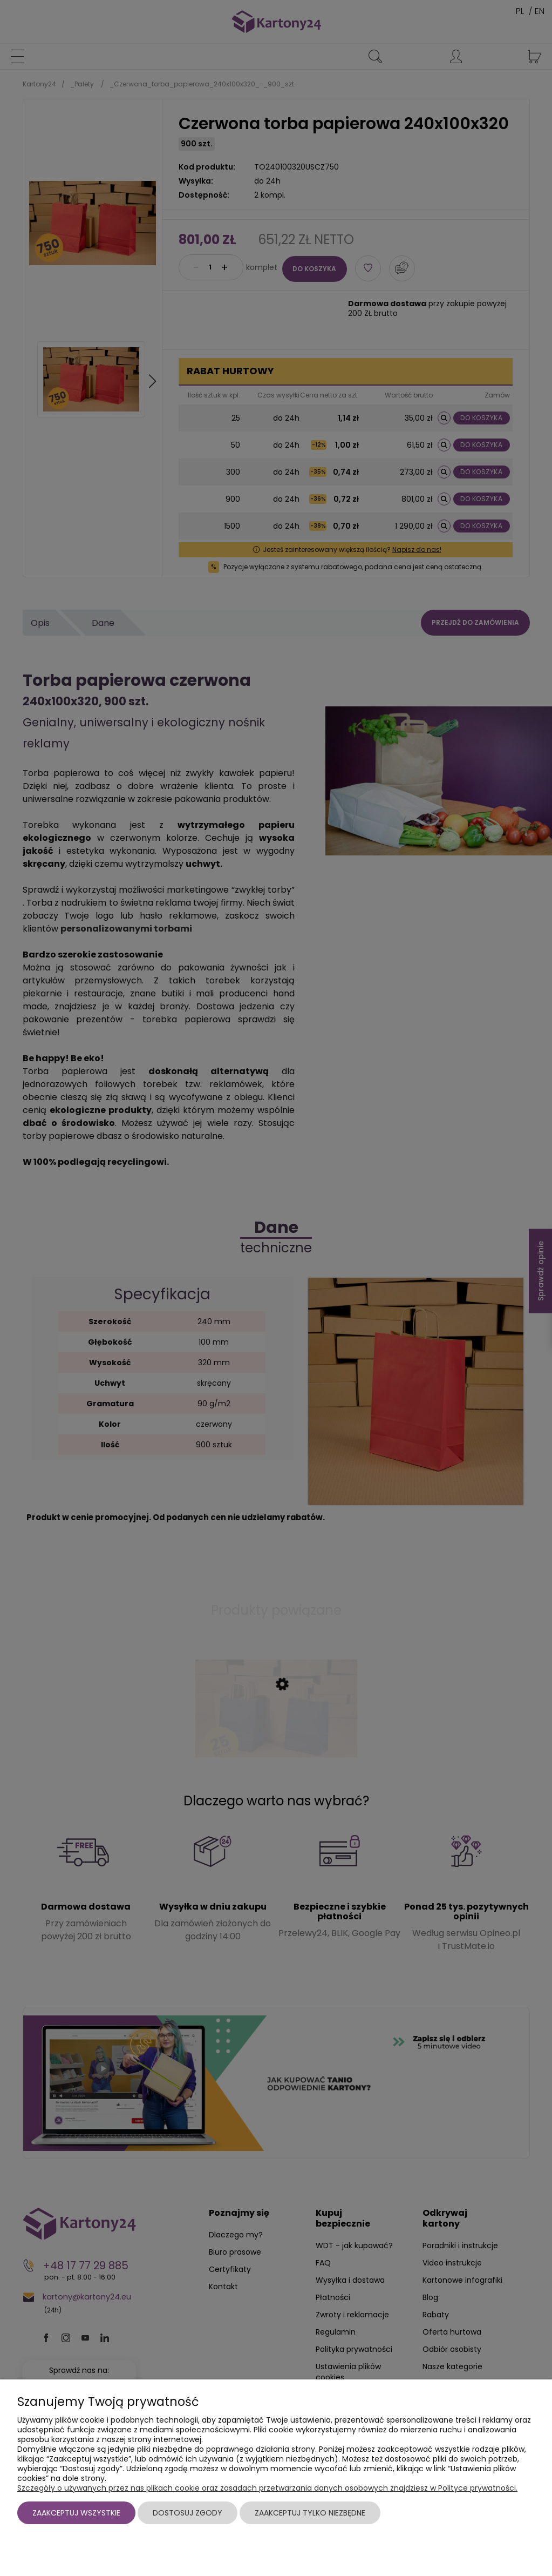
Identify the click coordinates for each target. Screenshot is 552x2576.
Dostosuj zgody (187, 2512)
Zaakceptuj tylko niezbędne (310, 2512)
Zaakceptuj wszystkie (76, 2512)
